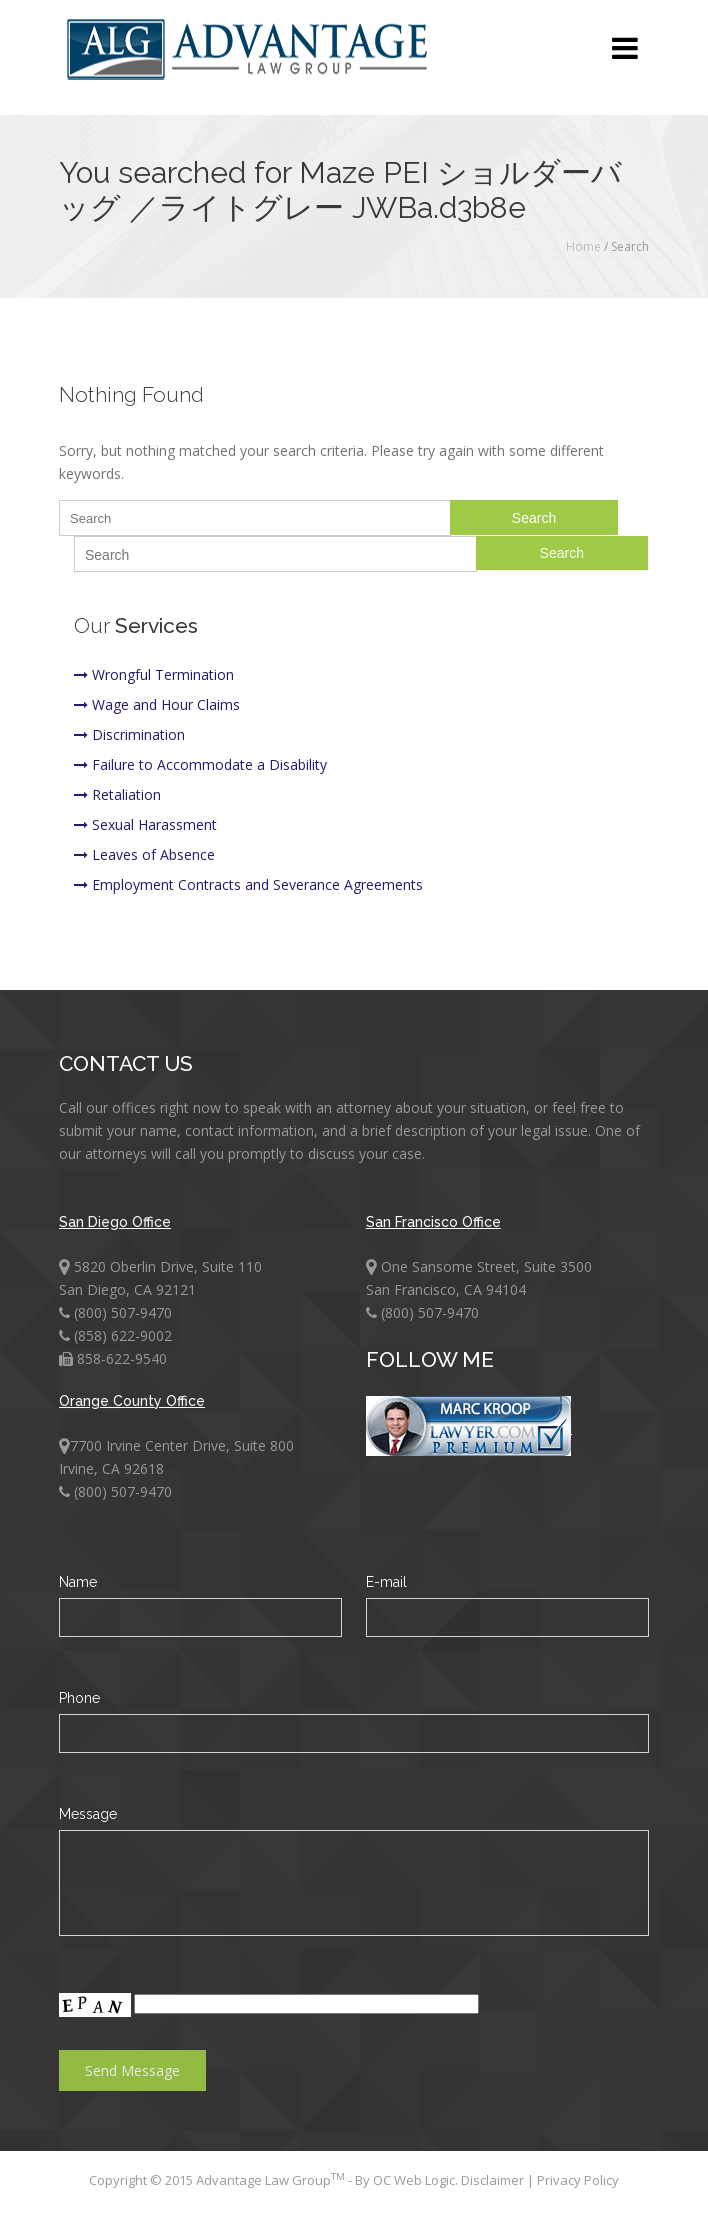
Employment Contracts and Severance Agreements (248, 884)
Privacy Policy (578, 2180)
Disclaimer (494, 2180)
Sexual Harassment (145, 824)
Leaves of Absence (144, 854)
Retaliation (117, 794)
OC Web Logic (414, 2180)
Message (88, 1814)
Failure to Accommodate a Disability (200, 764)
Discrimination (129, 734)
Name (78, 1582)
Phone (79, 1698)
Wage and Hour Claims (157, 704)
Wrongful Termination (154, 674)
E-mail (386, 1582)
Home (583, 246)
